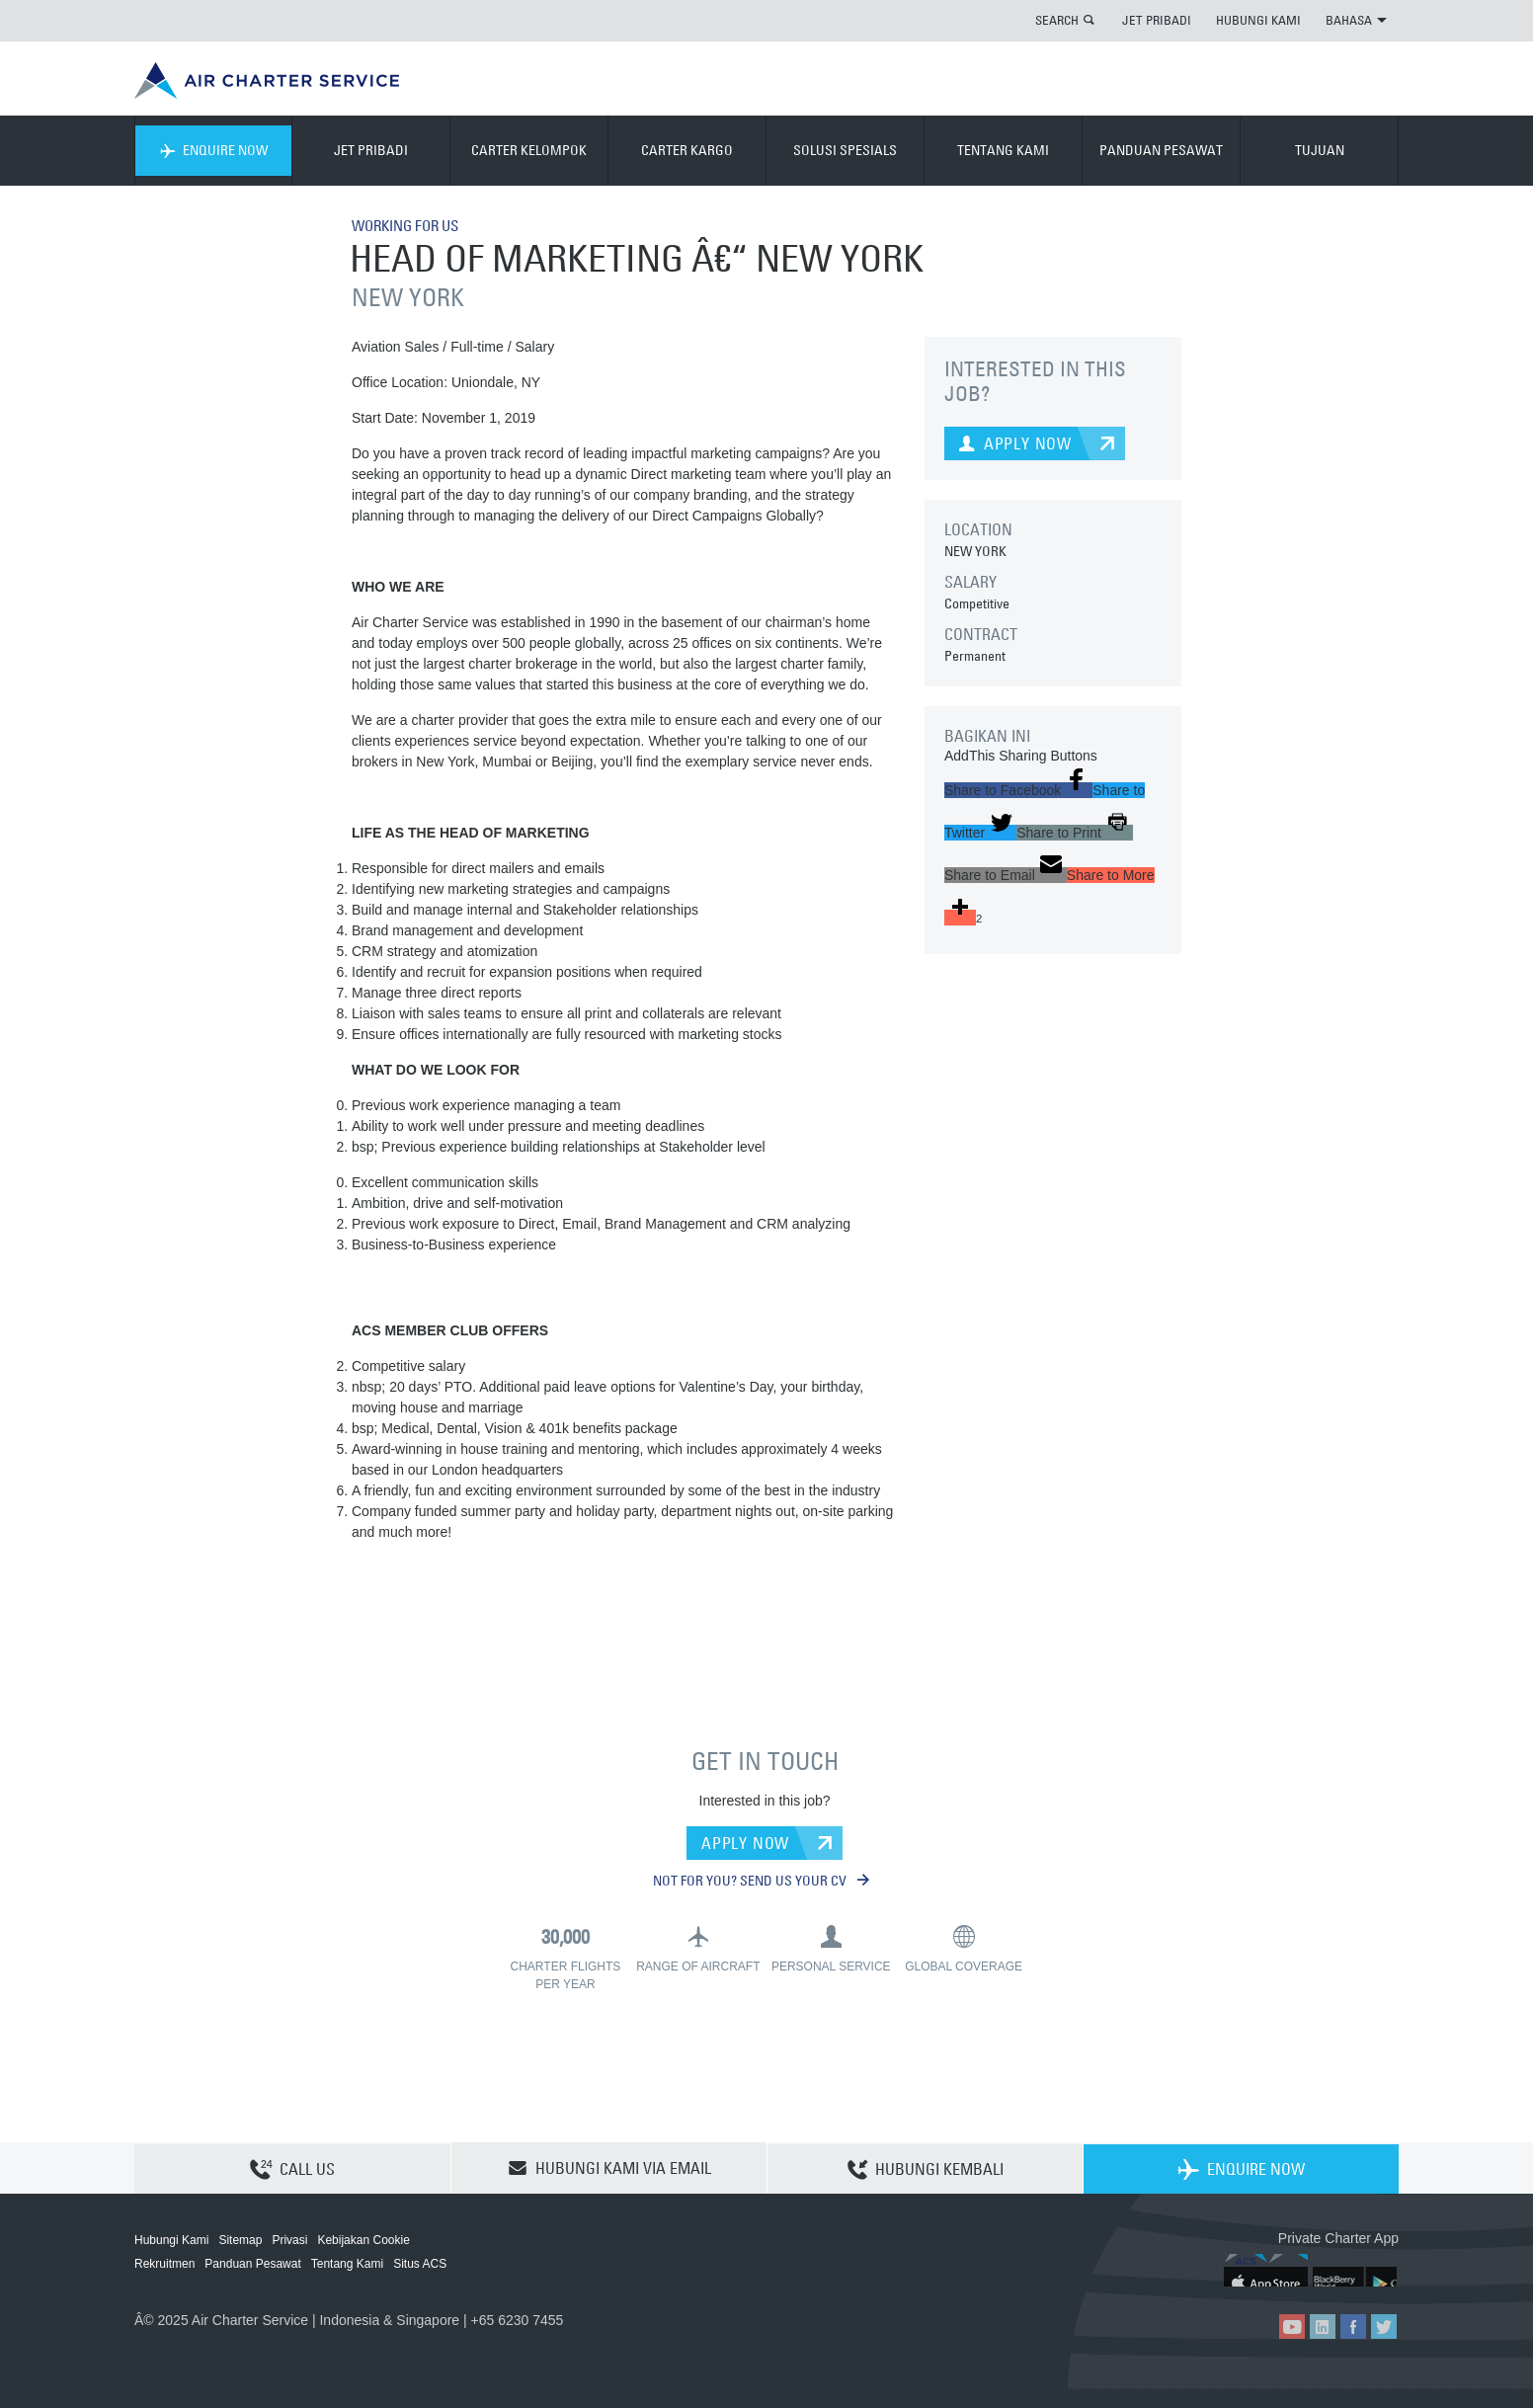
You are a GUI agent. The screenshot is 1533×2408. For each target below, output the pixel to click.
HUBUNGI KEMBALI (925, 2169)
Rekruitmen (164, 2264)
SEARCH (1057, 20)
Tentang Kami (347, 2264)
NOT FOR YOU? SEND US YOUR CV (761, 1880)
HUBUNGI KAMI (1258, 20)
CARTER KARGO (687, 150)
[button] (1018, 790)
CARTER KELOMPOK (529, 150)
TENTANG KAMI (1003, 150)
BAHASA (1356, 20)
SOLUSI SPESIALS (845, 150)
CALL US (292, 2169)
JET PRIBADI (1156, 20)
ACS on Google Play (1357, 2270)
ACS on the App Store (1268, 2270)
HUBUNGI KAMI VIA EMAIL (609, 2168)
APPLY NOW (745, 1842)
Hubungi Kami (171, 2240)
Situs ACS (419, 2264)
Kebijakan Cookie (363, 2240)
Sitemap (240, 2240)
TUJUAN (1319, 150)
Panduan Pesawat (252, 2264)
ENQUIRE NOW (214, 150)
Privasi (289, 2240)
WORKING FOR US (411, 225)
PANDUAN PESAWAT (1161, 150)
